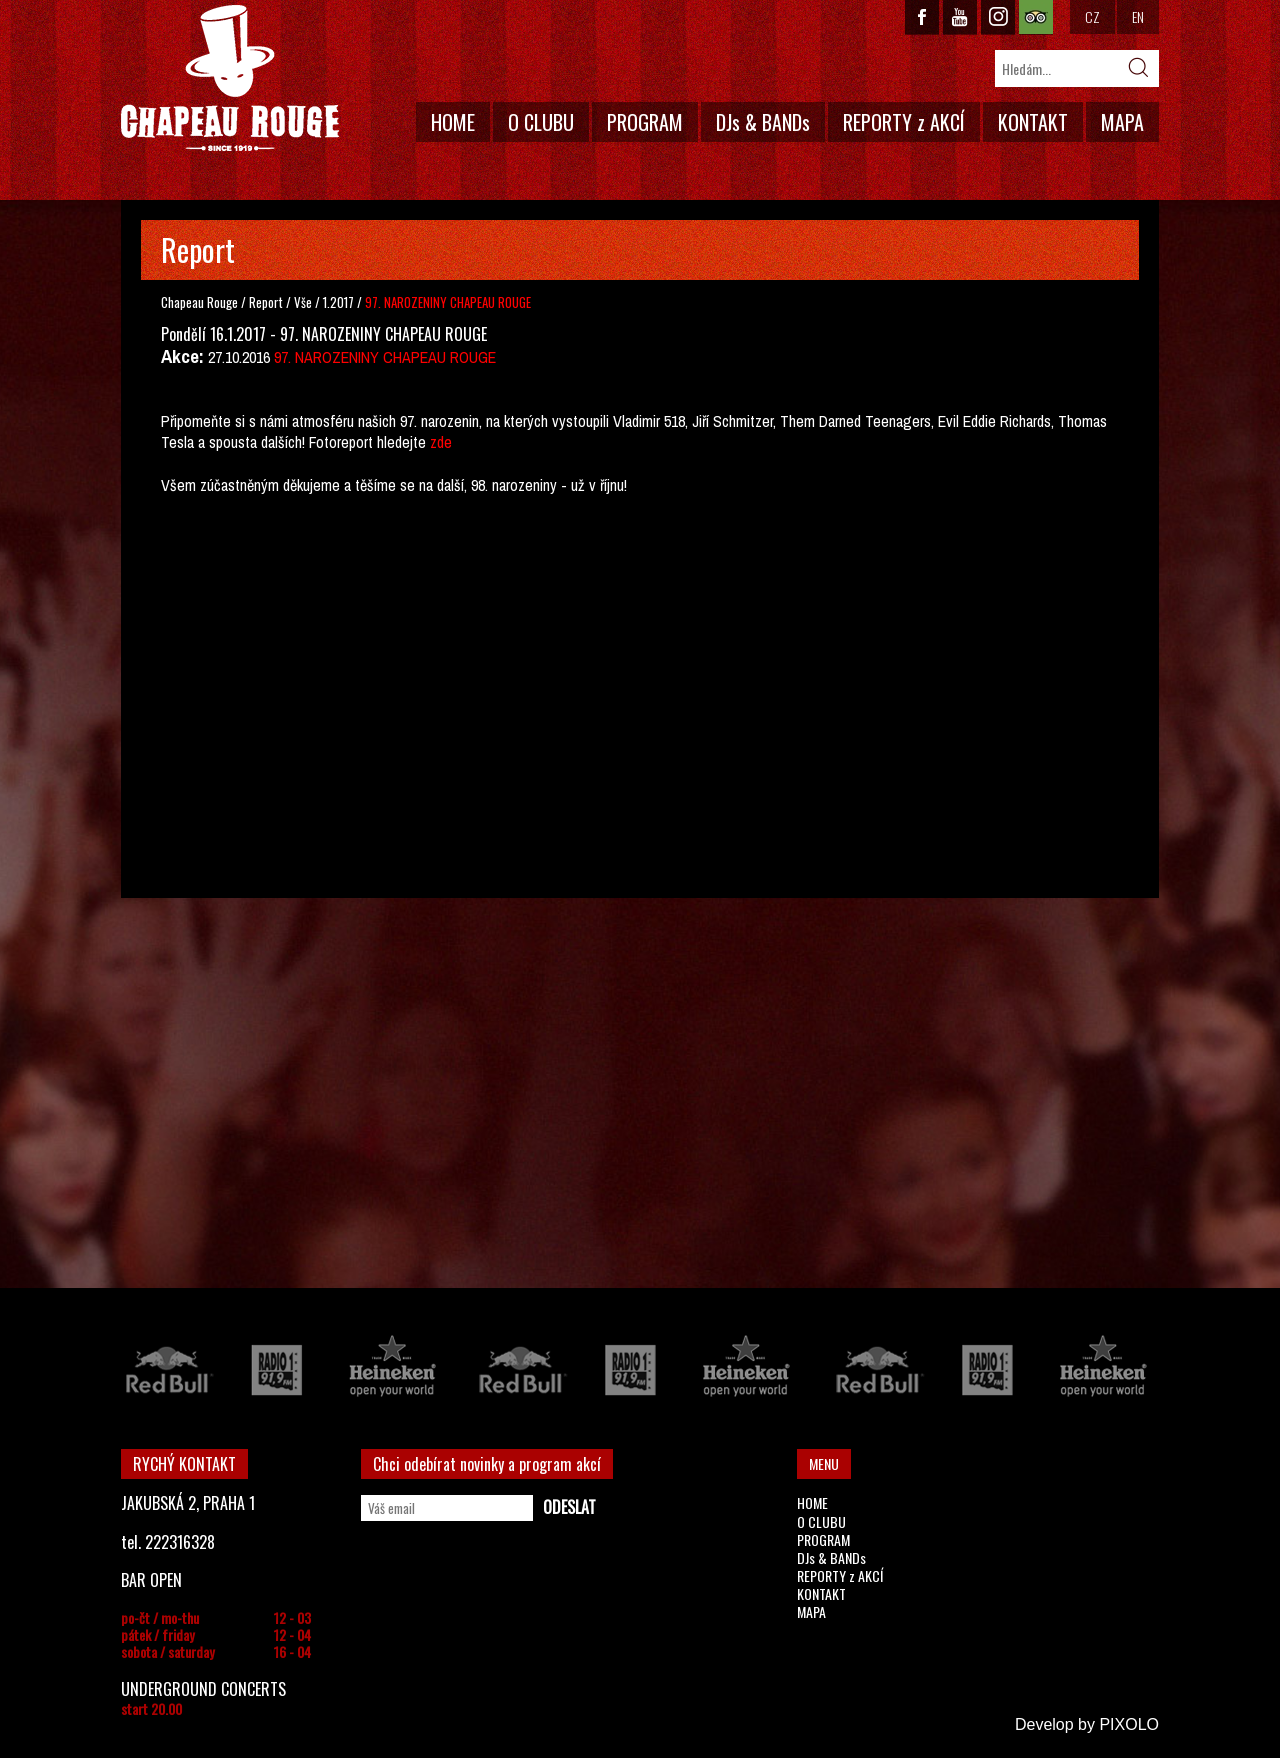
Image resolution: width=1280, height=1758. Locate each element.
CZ (1092, 16)
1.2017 (338, 302)
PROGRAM (645, 122)
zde (441, 442)
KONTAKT (1033, 122)
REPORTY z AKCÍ (904, 122)
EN (1138, 16)
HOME (453, 122)
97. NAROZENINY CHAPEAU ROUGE (385, 357)
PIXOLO (1129, 1724)
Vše (304, 302)
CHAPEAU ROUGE (230, 78)
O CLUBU (541, 122)
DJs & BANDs (763, 122)
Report (266, 302)
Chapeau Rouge (199, 302)
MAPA (1122, 122)
